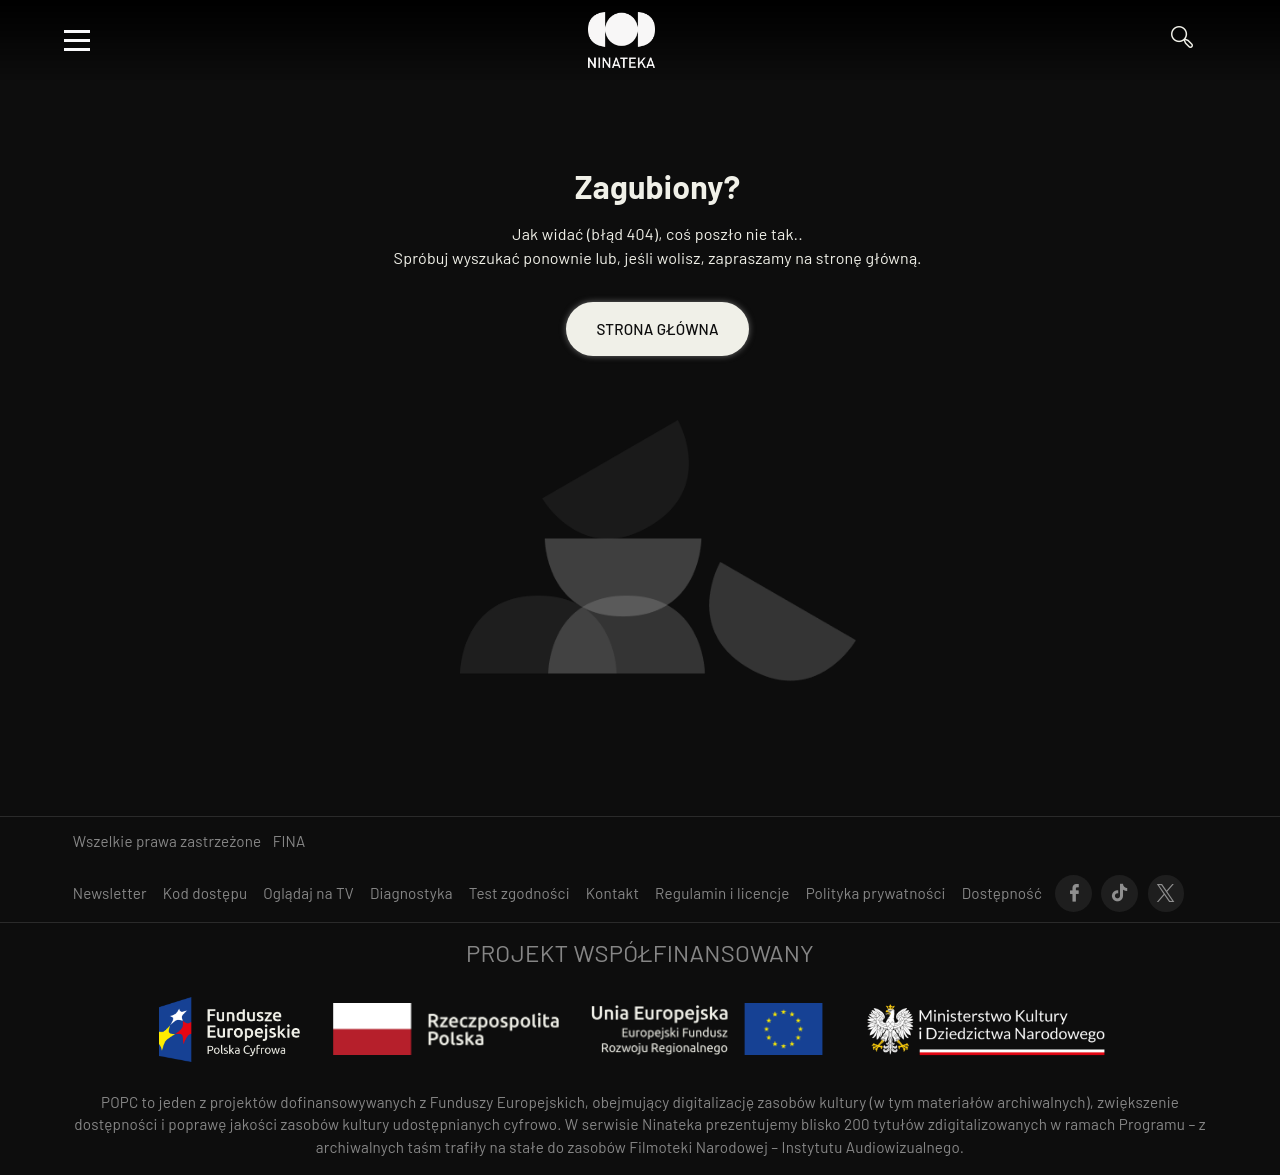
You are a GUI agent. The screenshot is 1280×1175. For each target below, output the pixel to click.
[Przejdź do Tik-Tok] (1119, 894)
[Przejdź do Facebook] (1073, 894)
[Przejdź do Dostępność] (1002, 893)
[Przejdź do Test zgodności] (519, 893)
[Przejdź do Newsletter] (110, 893)
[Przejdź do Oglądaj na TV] (308, 893)
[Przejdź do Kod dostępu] (205, 893)
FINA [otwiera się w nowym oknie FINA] (289, 841)
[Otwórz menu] (77, 40)
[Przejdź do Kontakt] (612, 893)
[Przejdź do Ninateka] (622, 40)
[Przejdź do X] (1166, 894)
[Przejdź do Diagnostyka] (411, 893)
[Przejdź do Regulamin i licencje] (722, 893)
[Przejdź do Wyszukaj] (1189, 40)
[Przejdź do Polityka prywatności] (876, 893)
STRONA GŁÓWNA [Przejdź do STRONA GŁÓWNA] (657, 329)
